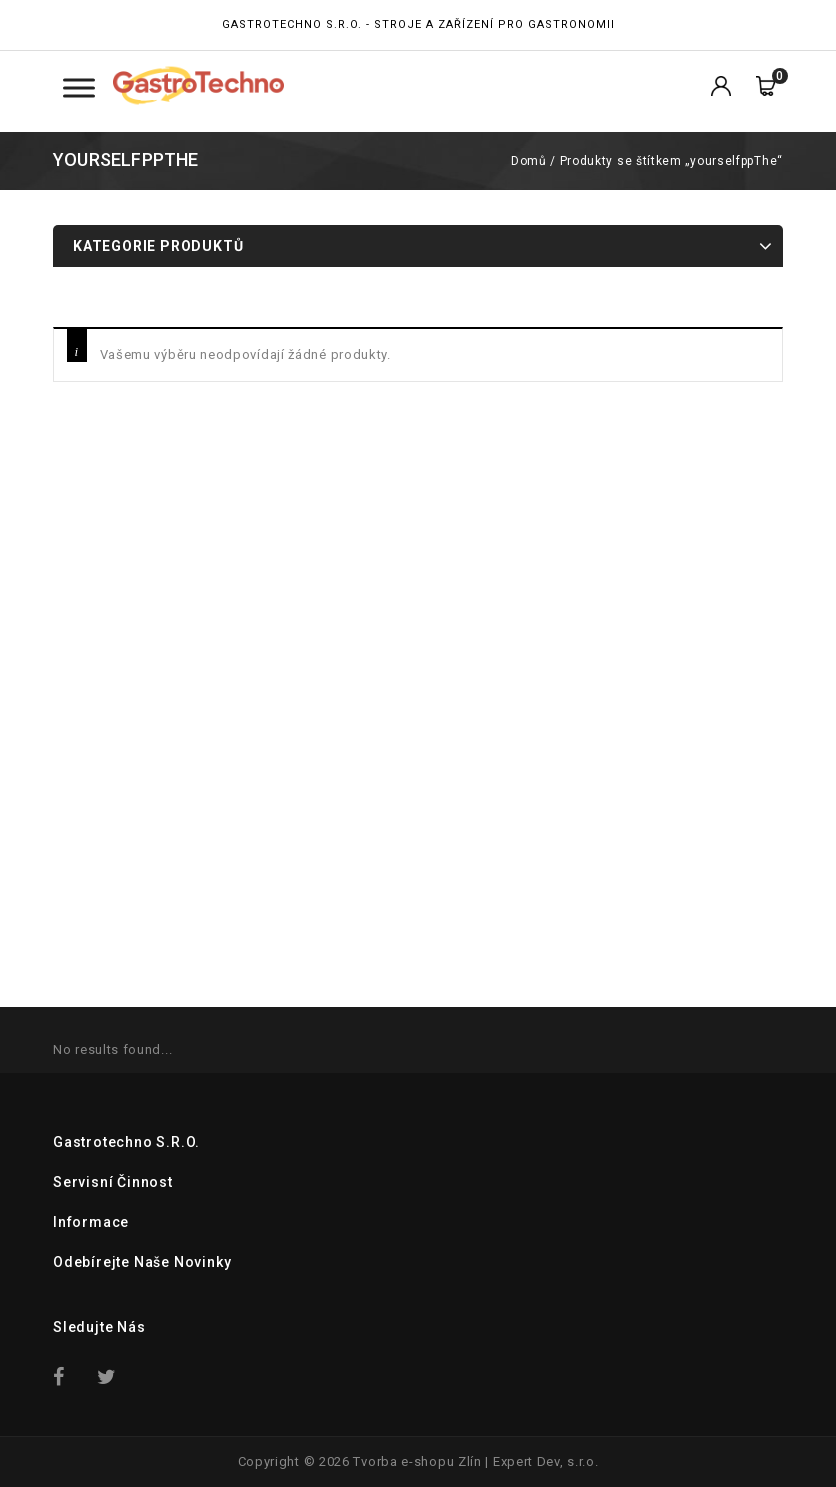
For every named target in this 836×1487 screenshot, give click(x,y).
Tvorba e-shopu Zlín (417, 1461)
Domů (528, 161)
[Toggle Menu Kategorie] (79, 87)
